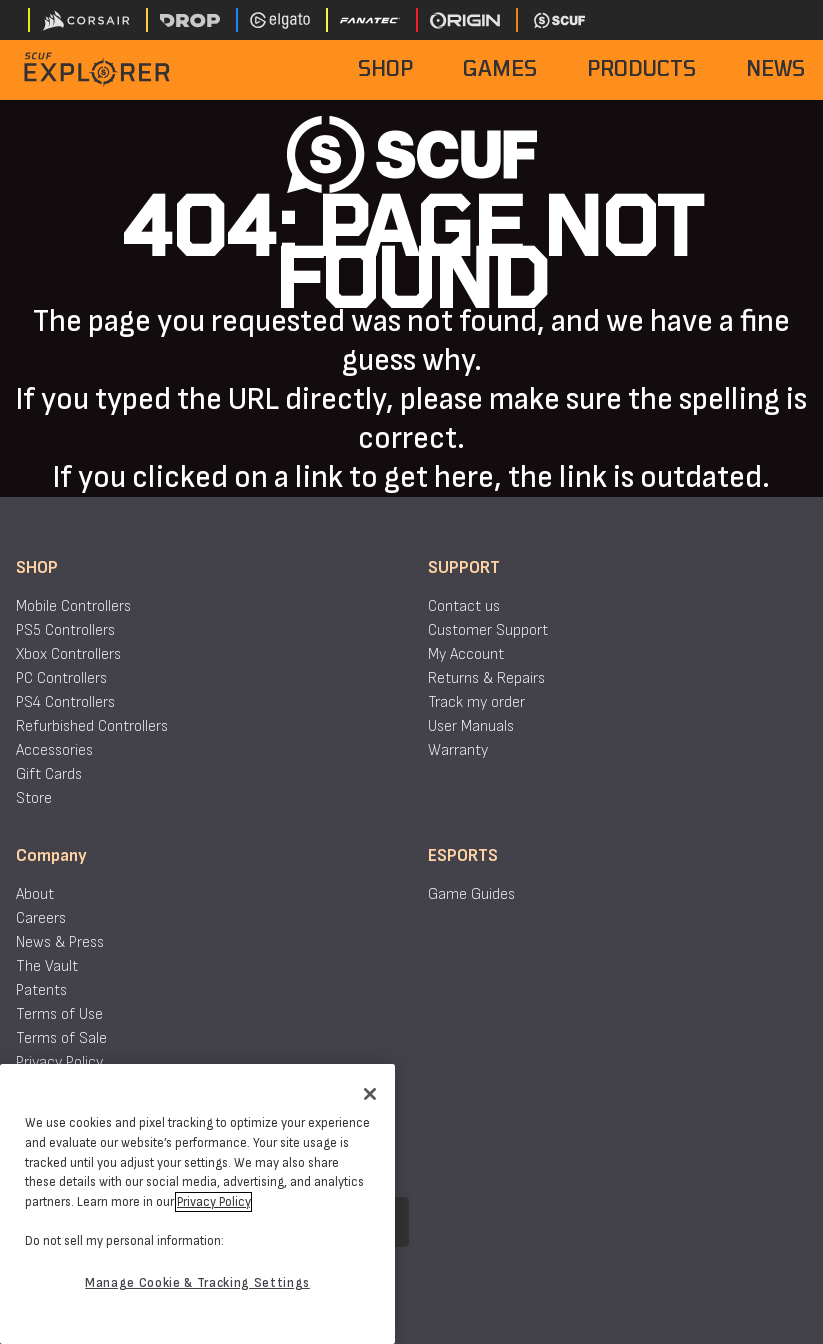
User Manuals (471, 726)
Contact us (464, 606)
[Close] (370, 1094)
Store (34, 798)
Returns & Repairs (486, 678)
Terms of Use (59, 1014)
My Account (466, 654)
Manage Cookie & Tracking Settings (197, 1283)
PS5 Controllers (65, 630)
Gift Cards (49, 774)
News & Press (60, 942)
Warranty (458, 750)
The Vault (47, 966)
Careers (41, 918)
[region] (197, 1204)
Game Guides (471, 894)
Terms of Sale (61, 1038)
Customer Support (488, 630)
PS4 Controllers (65, 702)
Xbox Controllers (68, 654)
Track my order (476, 702)
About (35, 894)
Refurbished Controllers (92, 726)
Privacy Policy (59, 1062)
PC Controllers (61, 678)
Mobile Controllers (73, 606)
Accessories (54, 750)
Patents (41, 990)
